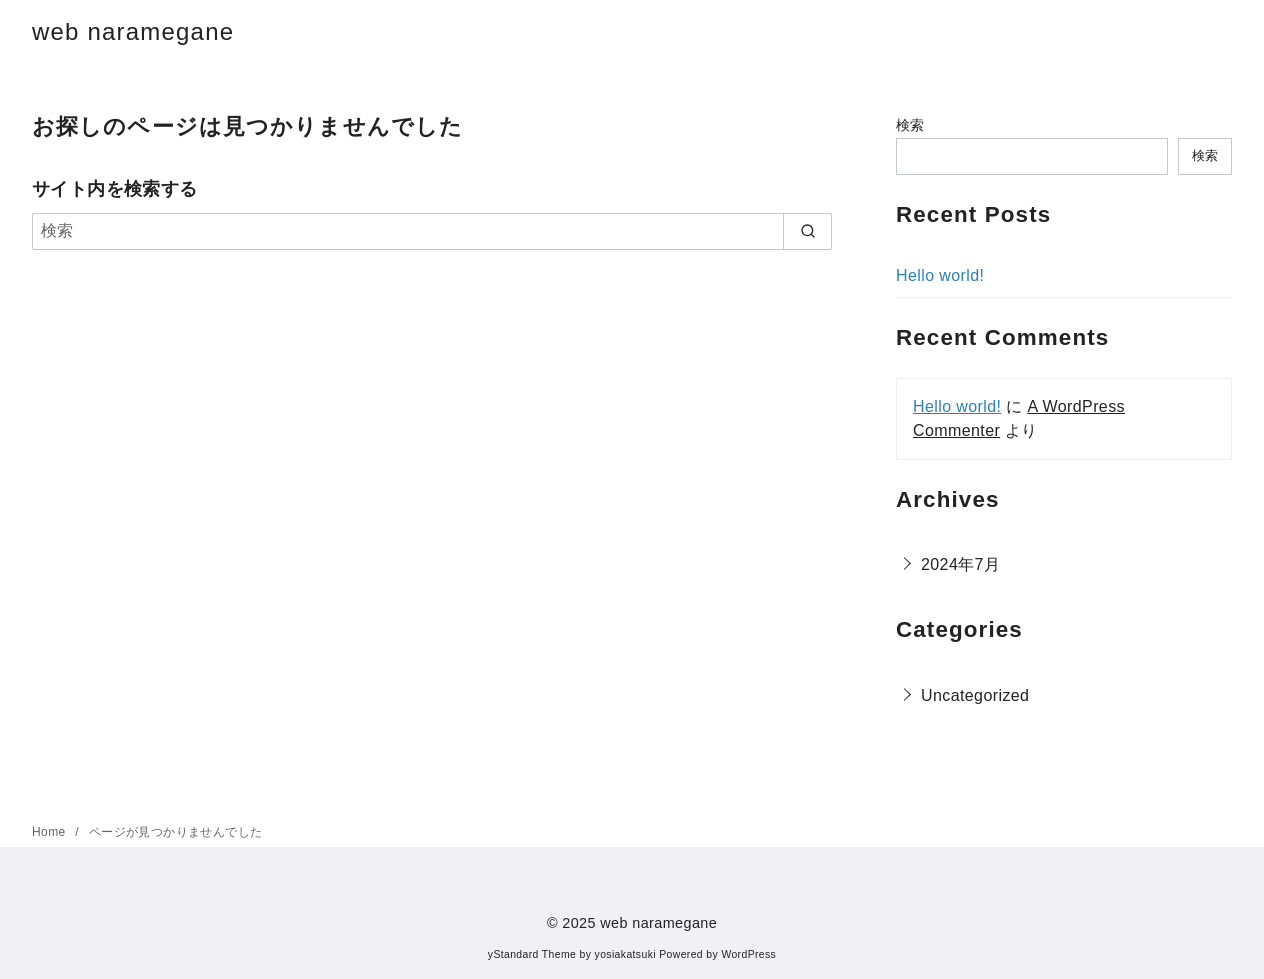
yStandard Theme (532, 954)
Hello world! (940, 275)
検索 (910, 125)
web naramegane (133, 31)
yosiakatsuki (625, 954)
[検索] (432, 231)
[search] (807, 231)
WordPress (748, 954)
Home (50, 832)
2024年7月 (960, 564)
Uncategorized (975, 695)
